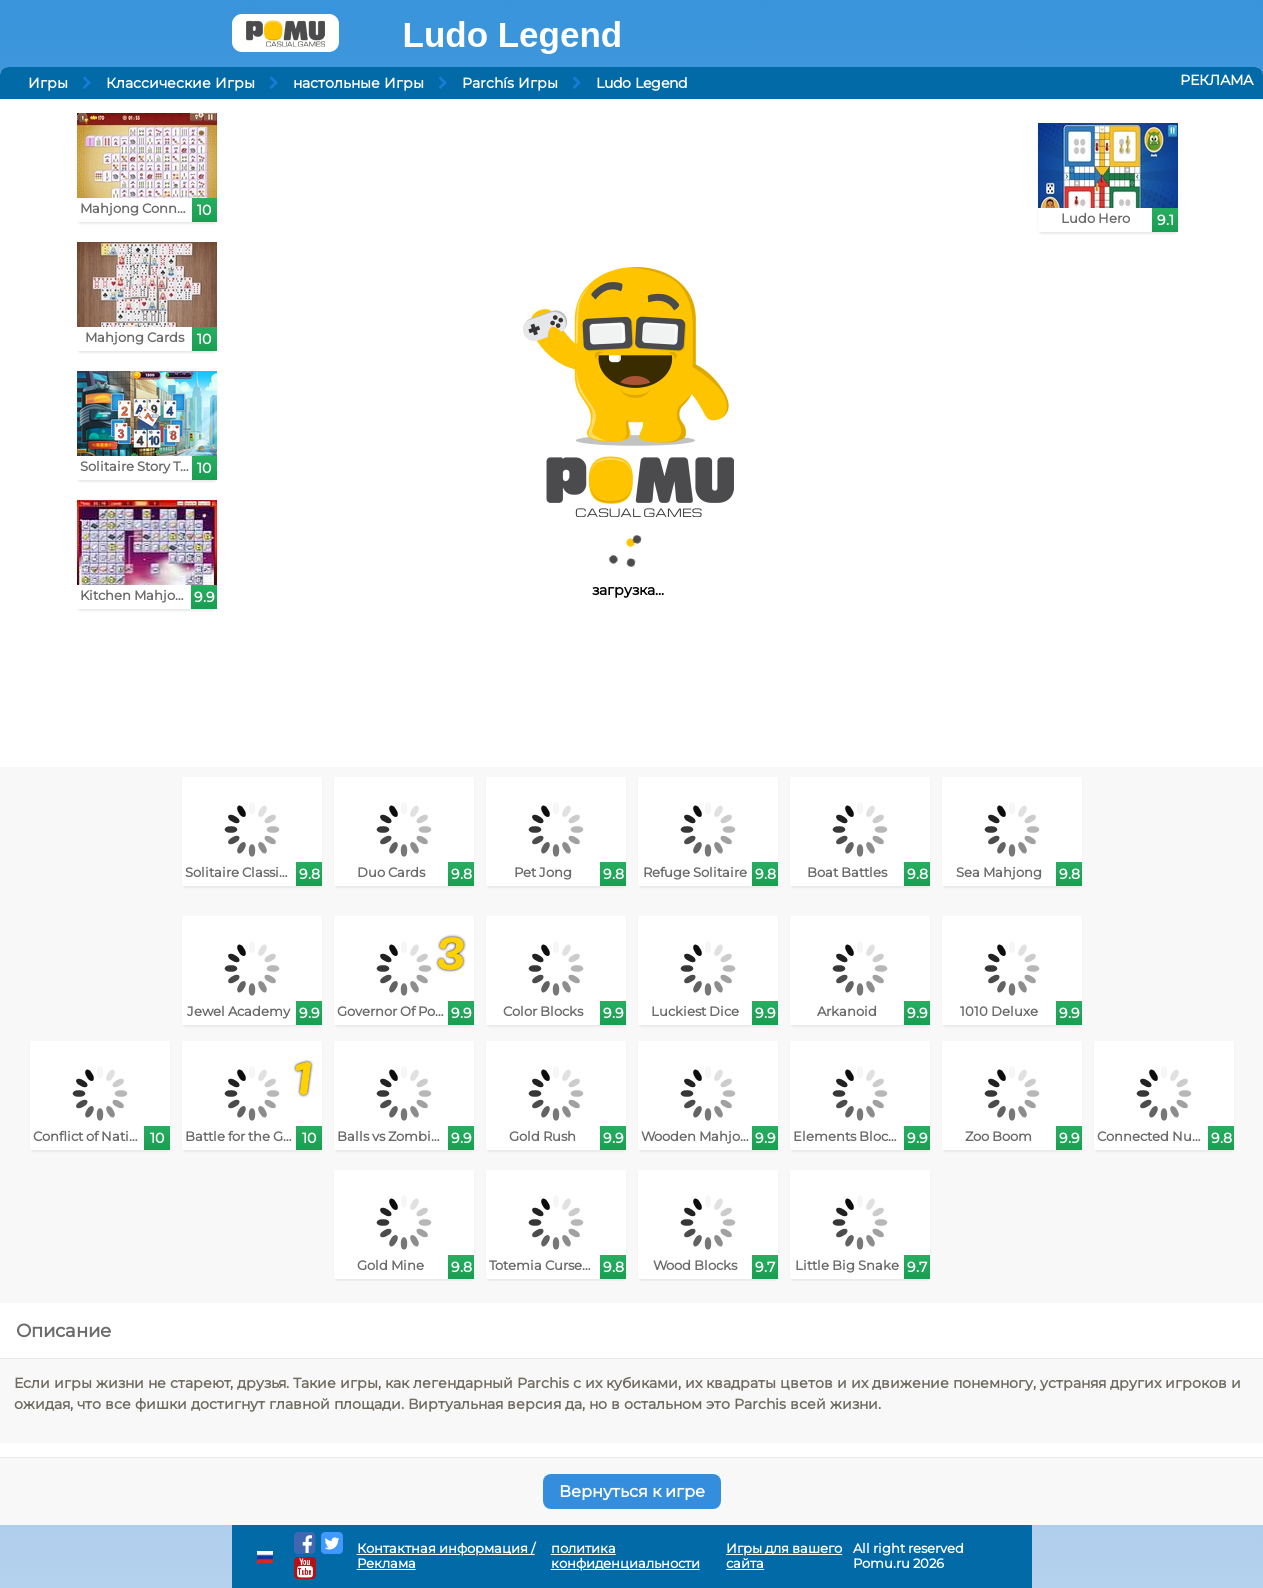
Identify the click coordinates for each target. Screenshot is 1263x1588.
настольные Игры (358, 83)
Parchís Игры (510, 83)
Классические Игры (180, 83)
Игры (48, 83)
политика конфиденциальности (625, 1556)
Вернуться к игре (632, 1491)
